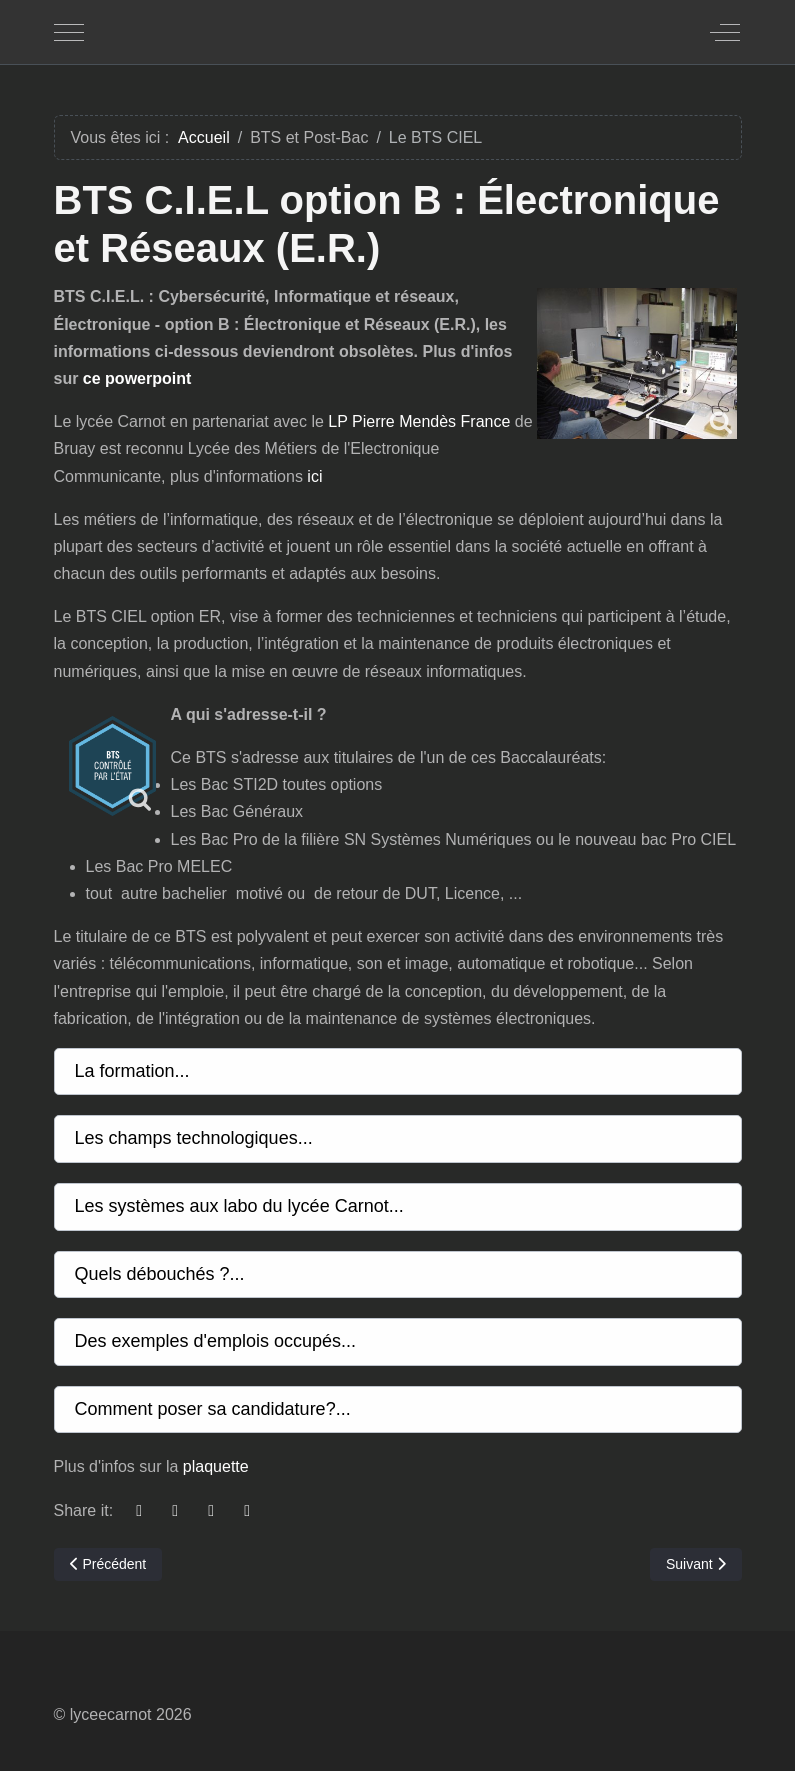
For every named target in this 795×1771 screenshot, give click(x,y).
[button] (398, 1072)
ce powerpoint (137, 378)
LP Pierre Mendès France (419, 421)
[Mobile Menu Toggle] (69, 32)
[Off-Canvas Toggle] (725, 32)
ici (314, 476)
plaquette (216, 1466)
